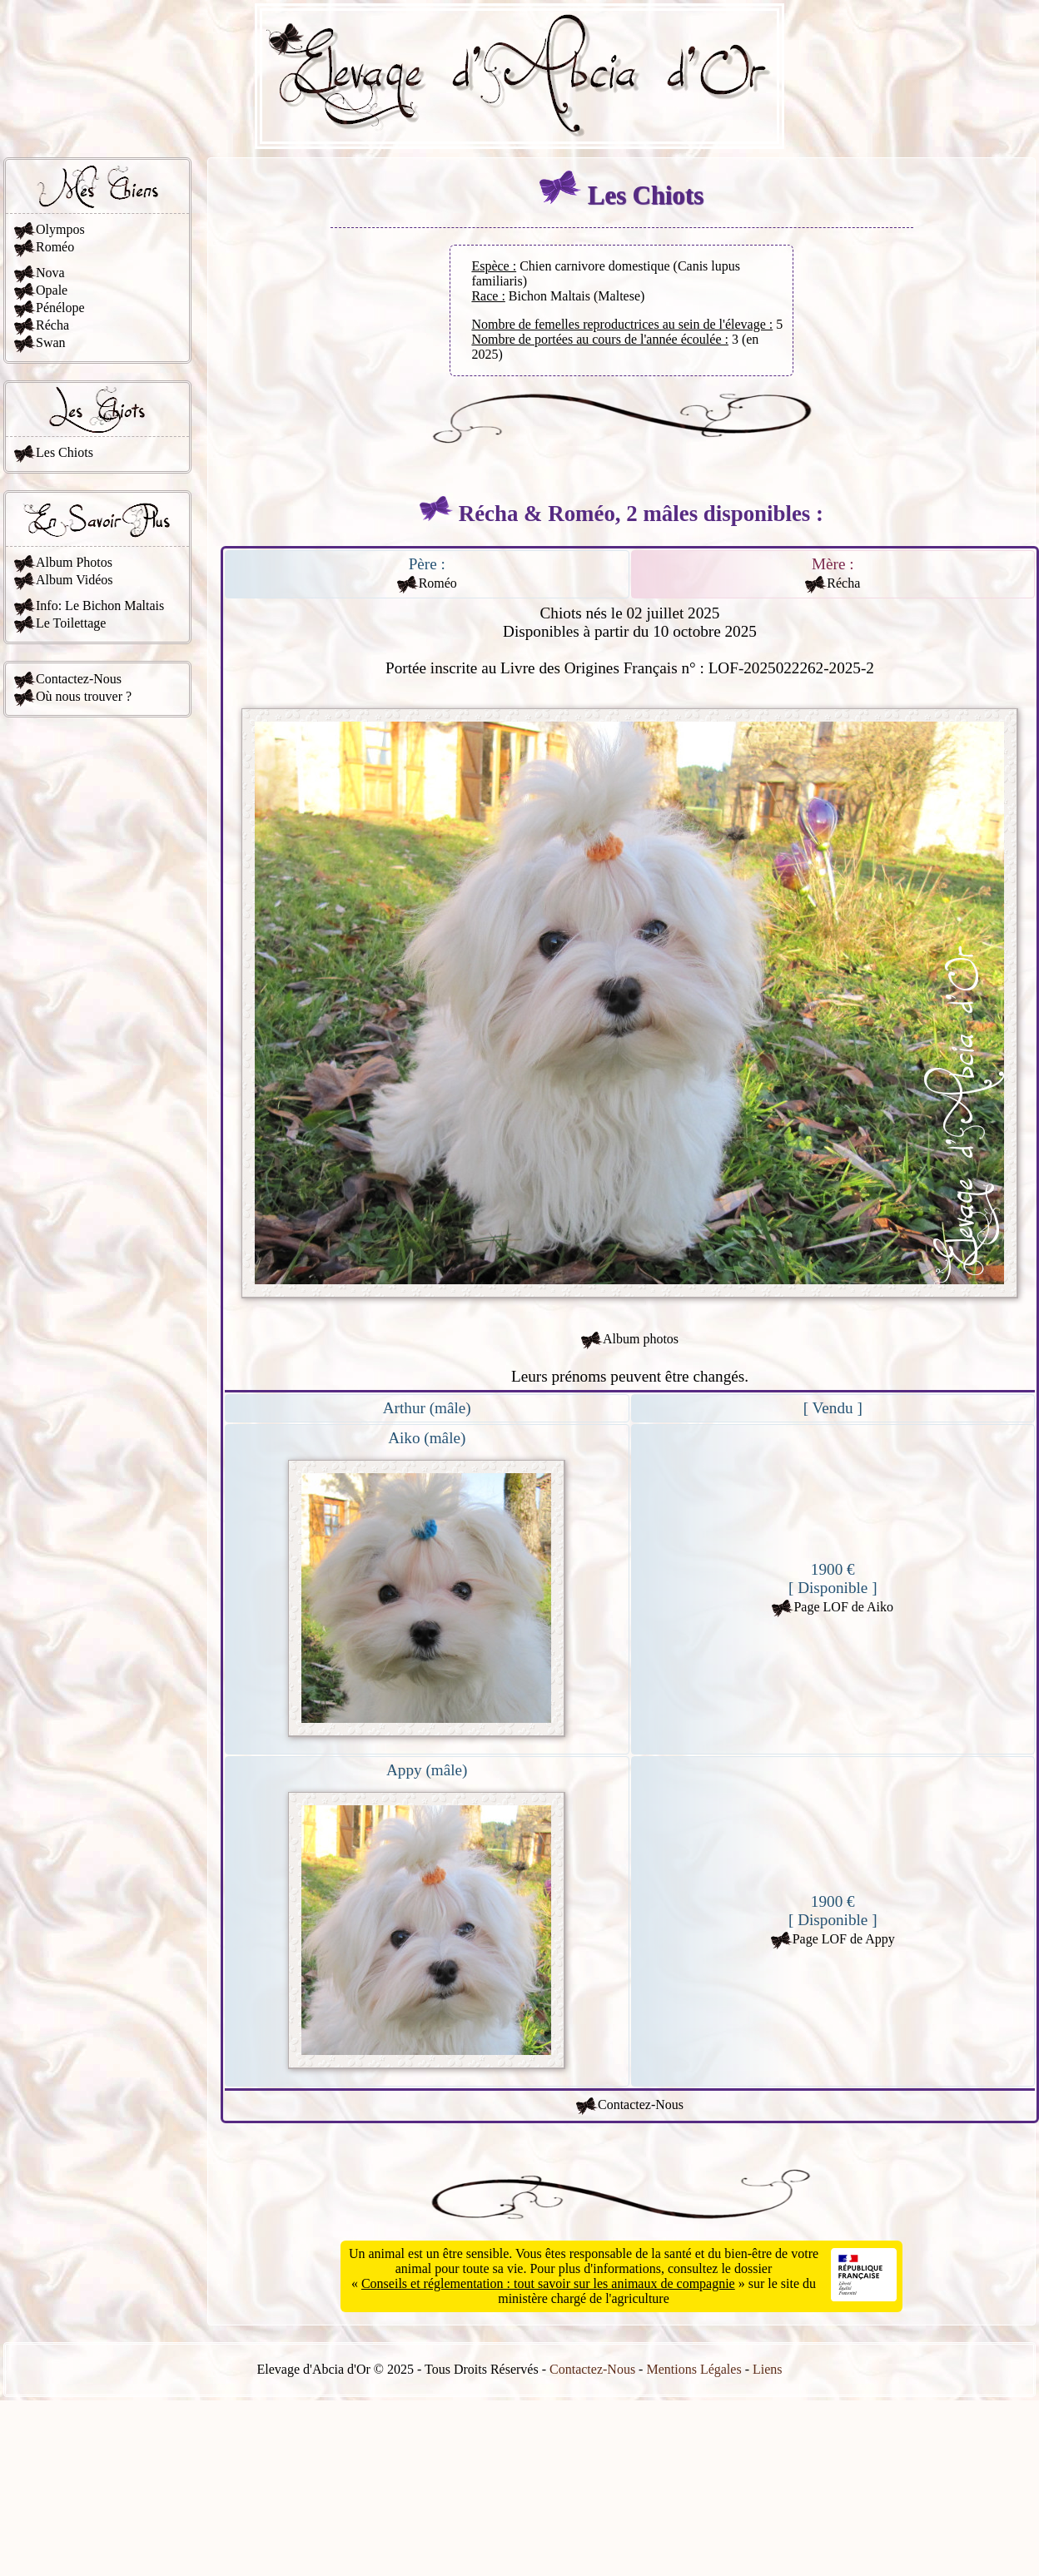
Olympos (60, 229)
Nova (50, 273)
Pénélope (60, 307)
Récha (52, 325)
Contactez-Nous (79, 679)
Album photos (641, 1339)
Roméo (55, 247)
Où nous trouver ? (84, 696)
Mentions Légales (693, 2369)
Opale (51, 290)
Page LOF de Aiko (843, 1607)
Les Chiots (64, 452)
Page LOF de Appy (844, 1939)
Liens (768, 2369)
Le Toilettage (71, 623)
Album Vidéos (74, 580)
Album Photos (74, 562)
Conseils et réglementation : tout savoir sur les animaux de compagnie (548, 2283)
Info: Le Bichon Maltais (100, 605)
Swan (51, 342)
